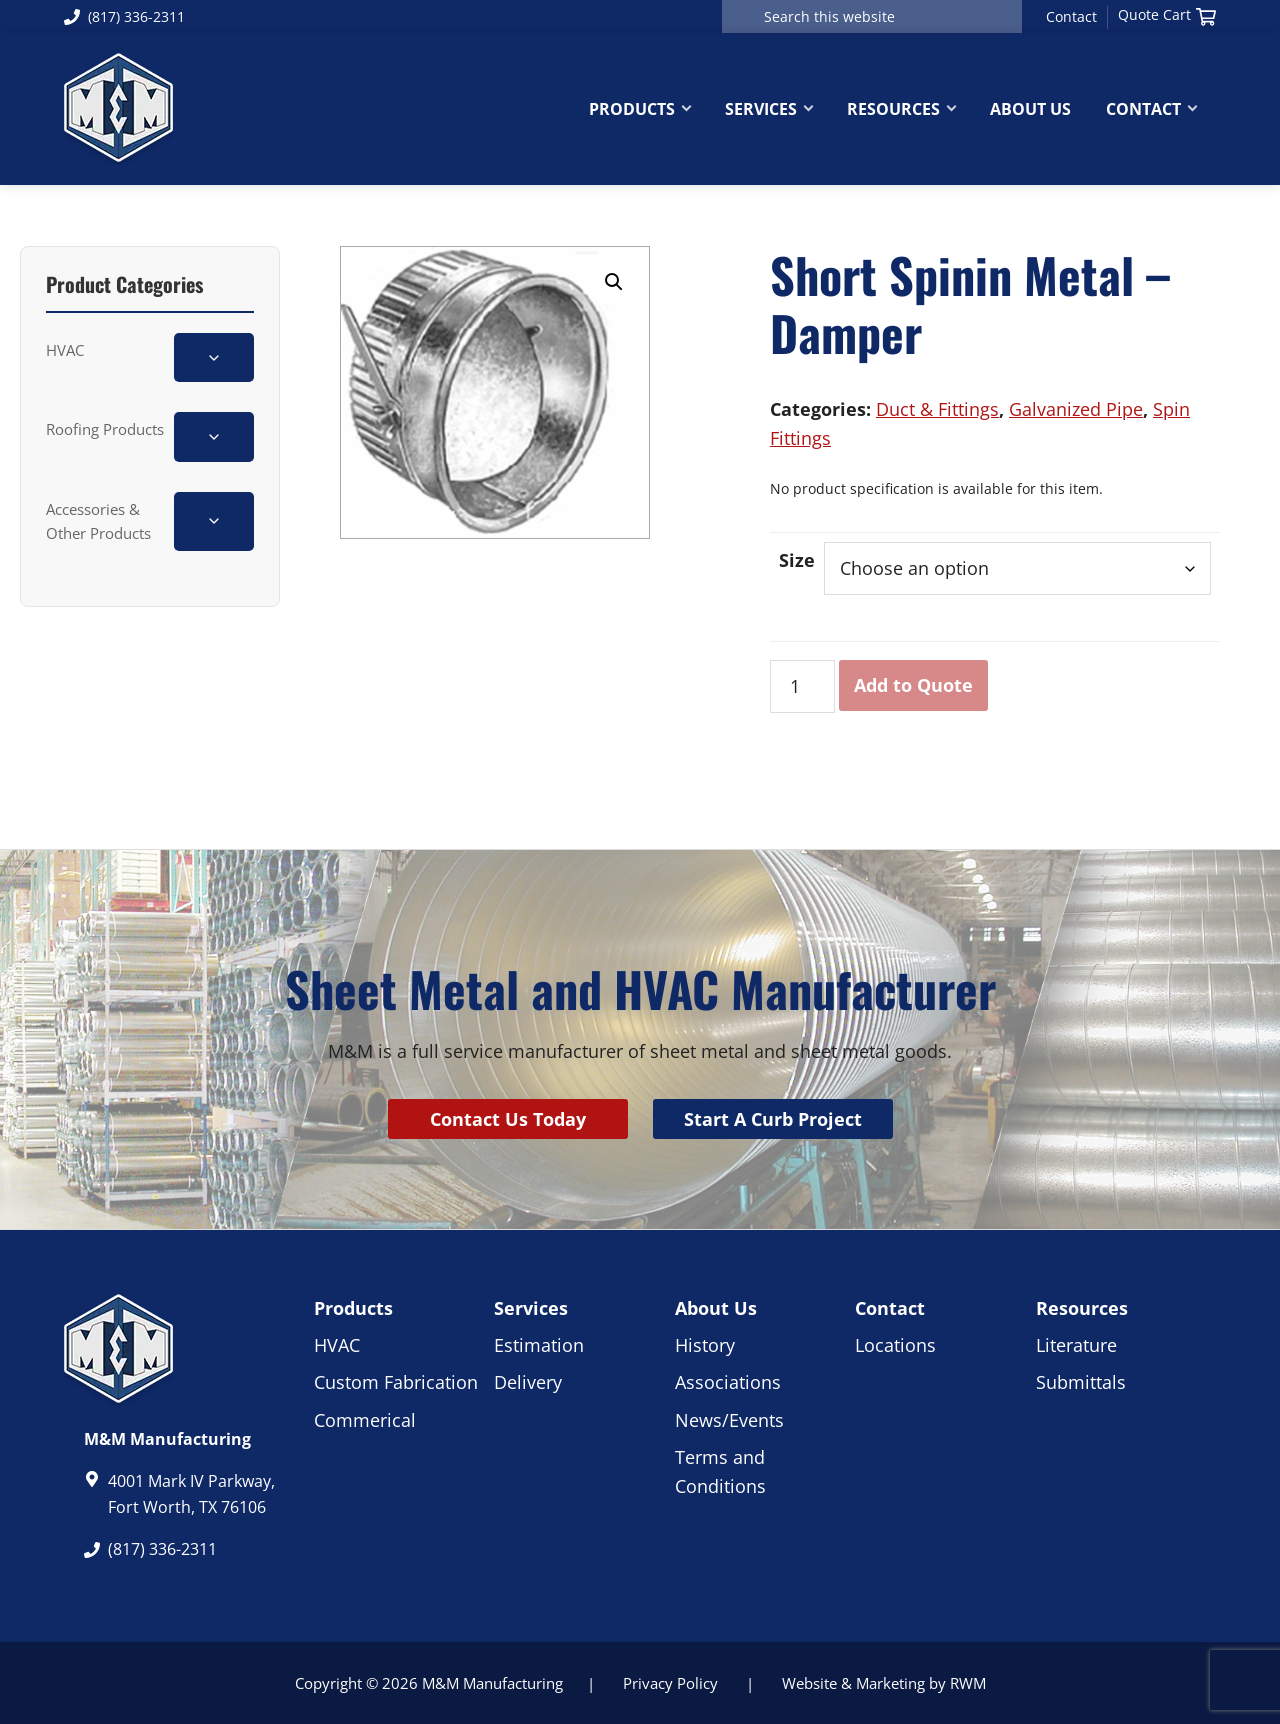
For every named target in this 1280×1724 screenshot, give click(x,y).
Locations (895, 1345)
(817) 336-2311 (124, 16)
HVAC (65, 350)
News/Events (729, 1420)
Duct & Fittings (937, 409)
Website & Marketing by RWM (884, 1683)
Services (531, 1308)
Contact (1071, 17)
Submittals (1081, 1382)
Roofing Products (105, 429)
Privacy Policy (670, 1683)
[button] (614, 282)
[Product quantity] (802, 686)
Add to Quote (913, 685)
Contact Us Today (508, 1119)
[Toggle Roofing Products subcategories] (214, 436)
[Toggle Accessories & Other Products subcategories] (214, 521)
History (705, 1345)
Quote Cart (1167, 15)
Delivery (528, 1382)
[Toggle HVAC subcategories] (214, 357)
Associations (728, 1382)
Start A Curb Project (773, 1119)
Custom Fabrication (396, 1382)
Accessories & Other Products (98, 521)
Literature (1076, 1345)
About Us (716, 1308)
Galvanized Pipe (1076, 409)
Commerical (365, 1420)
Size (797, 560)
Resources (1082, 1308)
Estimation (539, 1345)
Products (353, 1308)
